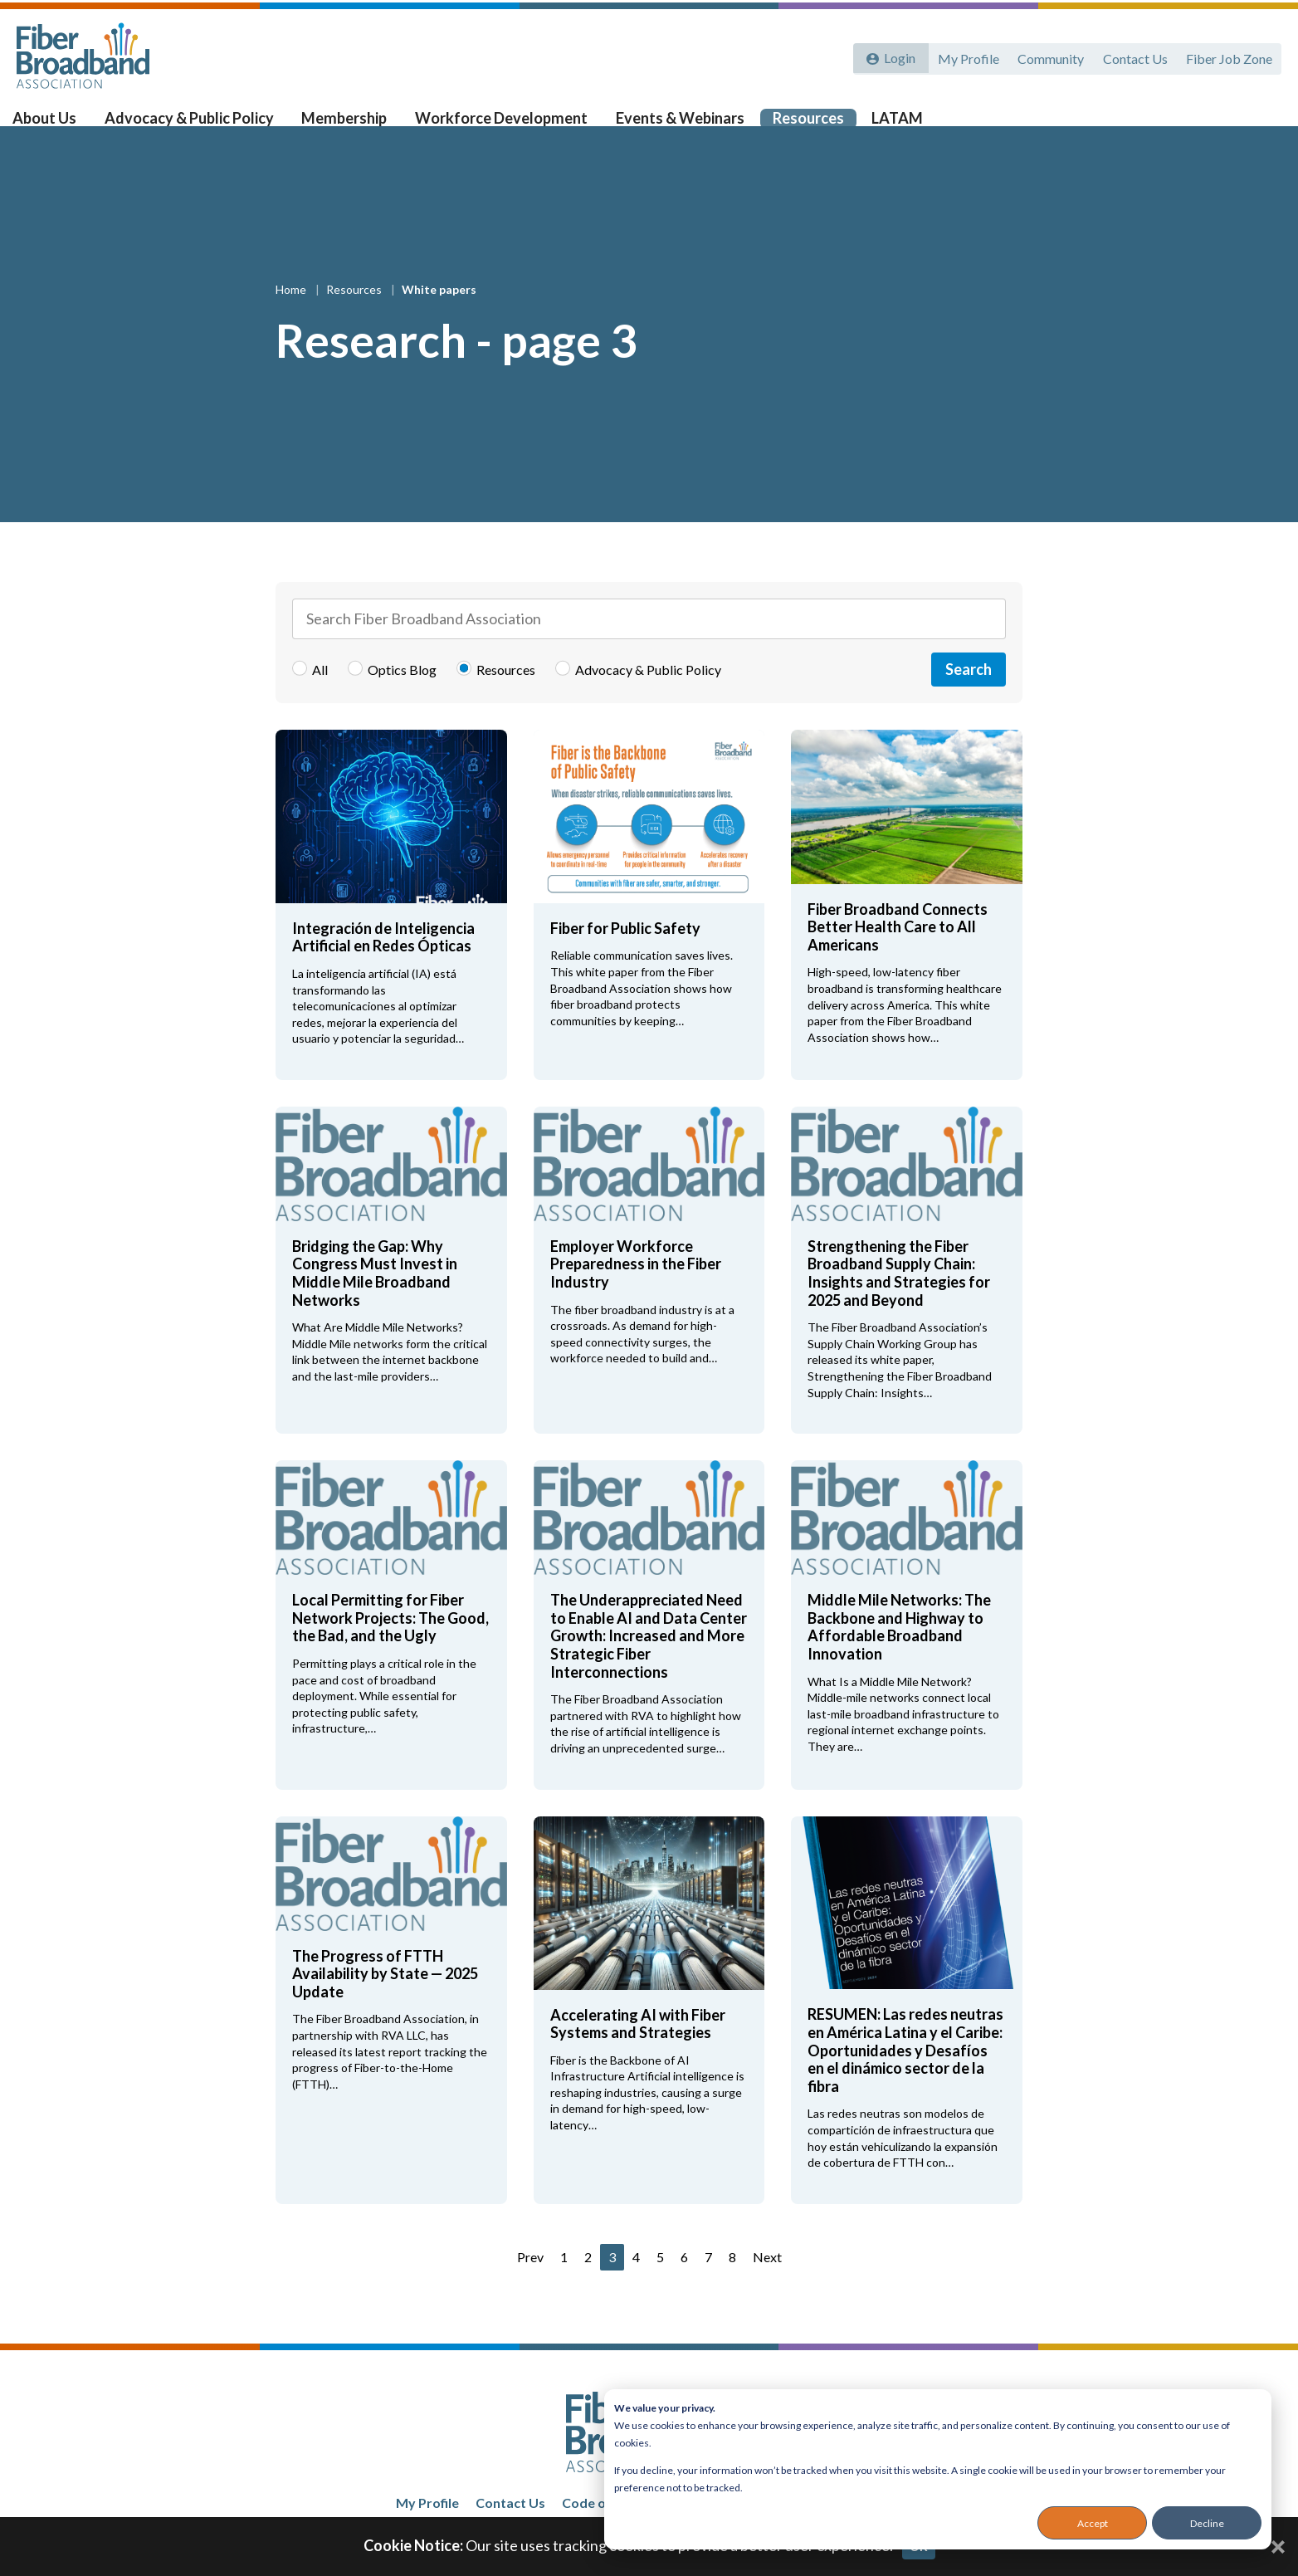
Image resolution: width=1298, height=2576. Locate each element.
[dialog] (937, 2469)
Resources (802, 125)
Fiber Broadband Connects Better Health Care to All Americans (898, 953)
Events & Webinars (678, 125)
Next (767, 2283)
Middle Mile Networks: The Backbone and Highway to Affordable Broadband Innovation (899, 1653)
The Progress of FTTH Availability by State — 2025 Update (385, 2000)
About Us (59, 125)
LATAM (889, 125)
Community (1047, 56)
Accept (1092, 2523)
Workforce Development (503, 125)
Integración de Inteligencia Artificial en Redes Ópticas (383, 964)
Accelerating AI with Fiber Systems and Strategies (637, 2050)
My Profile (963, 56)
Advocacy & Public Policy (200, 125)
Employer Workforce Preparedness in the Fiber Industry (635, 1290)
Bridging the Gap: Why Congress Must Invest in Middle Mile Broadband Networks (374, 1300)
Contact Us (1132, 56)
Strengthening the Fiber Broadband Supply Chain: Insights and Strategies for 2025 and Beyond (899, 1300)
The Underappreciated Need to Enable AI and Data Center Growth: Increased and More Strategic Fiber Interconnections (648, 1662)
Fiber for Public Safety (625, 955)
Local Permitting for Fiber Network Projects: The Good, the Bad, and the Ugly (390, 1644)
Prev (530, 2283)
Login (897, 56)
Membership (351, 125)
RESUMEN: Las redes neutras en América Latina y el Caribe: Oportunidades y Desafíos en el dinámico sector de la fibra (905, 2077)
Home (292, 316)
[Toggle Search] (1261, 126)
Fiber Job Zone (1228, 56)
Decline (1207, 2523)
